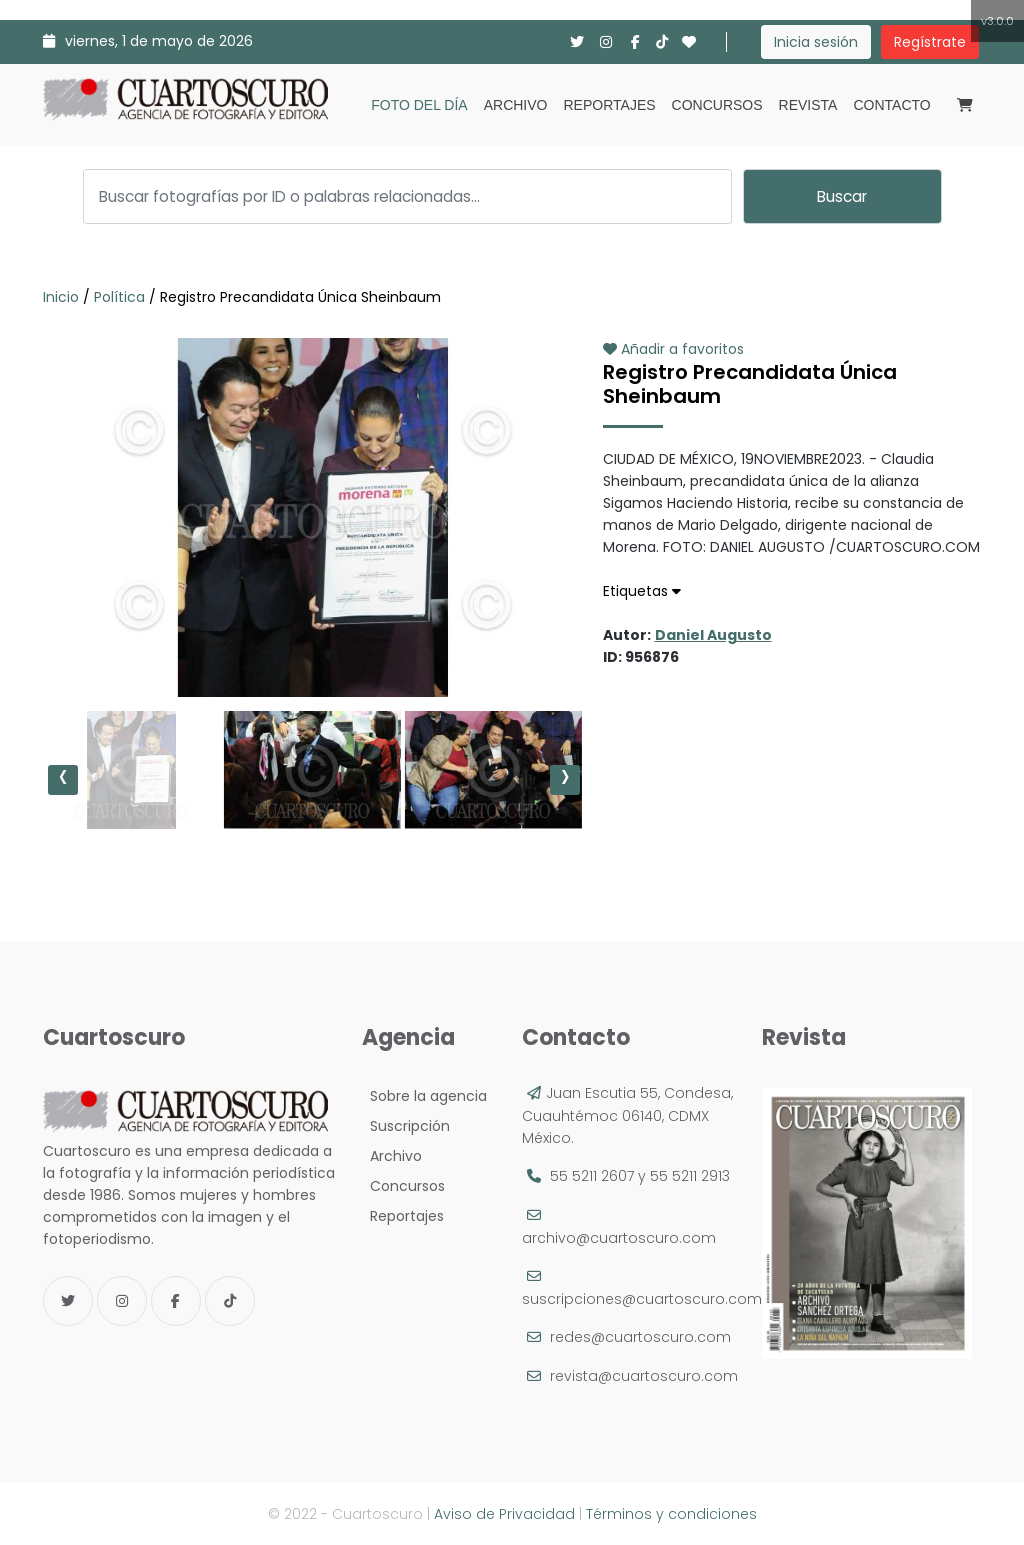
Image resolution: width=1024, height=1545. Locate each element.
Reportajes (610, 105)
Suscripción (406, 1126)
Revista (808, 105)
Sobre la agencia (424, 1096)
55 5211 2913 (690, 1176)
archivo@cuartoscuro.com (619, 1238)
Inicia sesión (816, 42)
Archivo (516, 105)
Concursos (717, 105)
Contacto (891, 105)
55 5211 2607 (592, 1176)
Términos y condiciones (671, 1514)
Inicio (63, 297)
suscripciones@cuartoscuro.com (642, 1299)
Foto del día (419, 105)
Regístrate (930, 42)
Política (119, 297)
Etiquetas (642, 591)
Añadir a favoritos (673, 349)
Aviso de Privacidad (504, 1514)
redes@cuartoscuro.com (640, 1337)
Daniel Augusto (713, 635)
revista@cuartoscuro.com (644, 1376)
